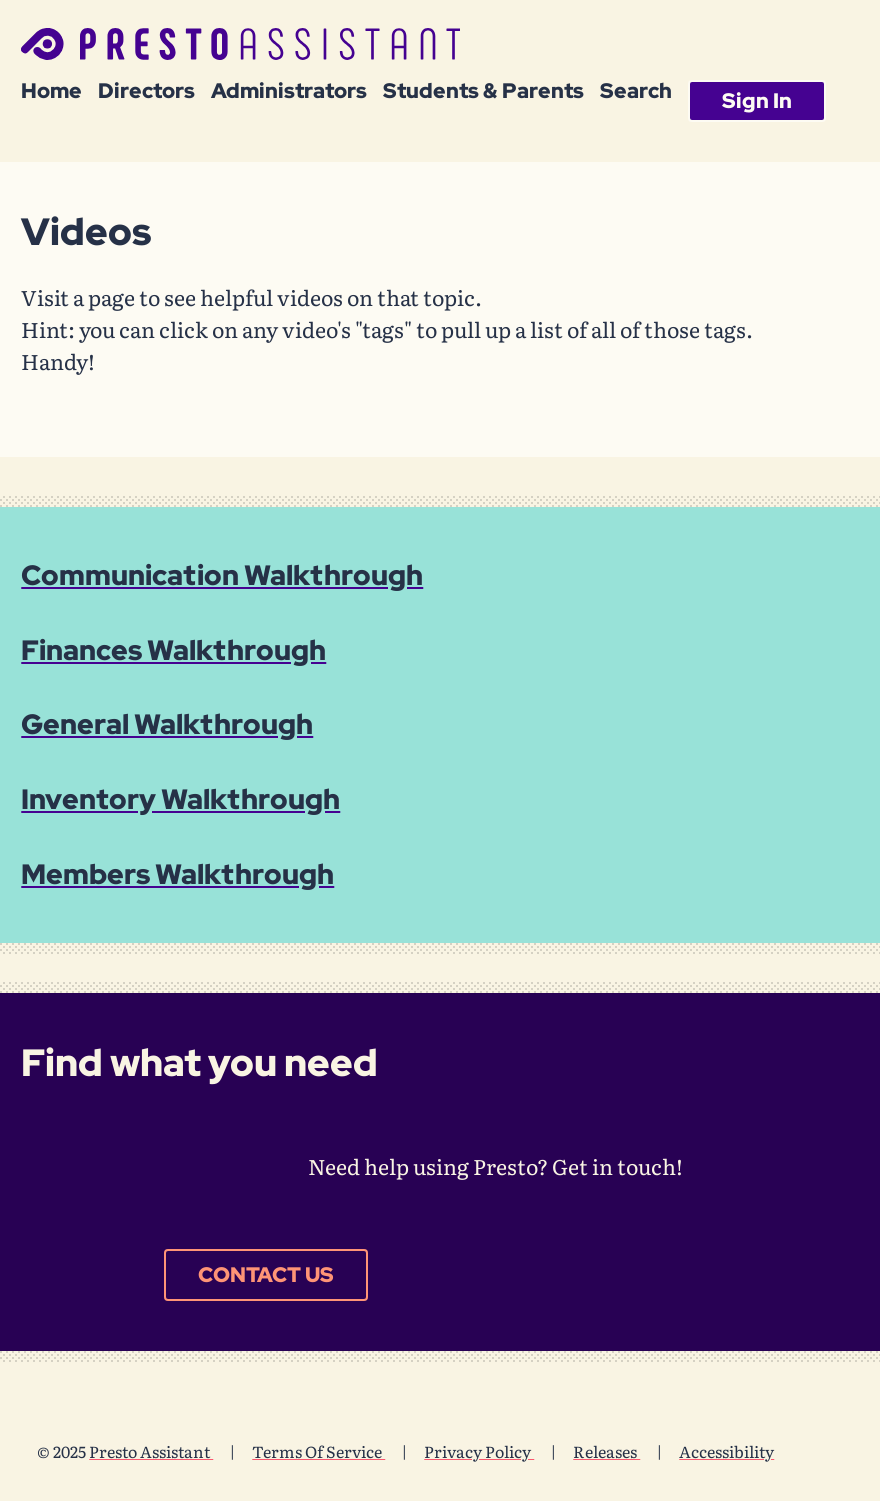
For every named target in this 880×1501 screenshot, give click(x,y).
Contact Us (266, 1274)
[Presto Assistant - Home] (240, 48)
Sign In (757, 100)
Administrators (289, 90)
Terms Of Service (318, 1451)
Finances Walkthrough (173, 650)
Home (51, 90)
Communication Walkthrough (222, 575)
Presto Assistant (151, 1451)
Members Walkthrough (177, 874)
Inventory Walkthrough (180, 799)
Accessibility (726, 1451)
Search (636, 90)
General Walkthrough (167, 724)
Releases (606, 1451)
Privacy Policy (479, 1451)
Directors (146, 90)
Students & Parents (483, 90)
